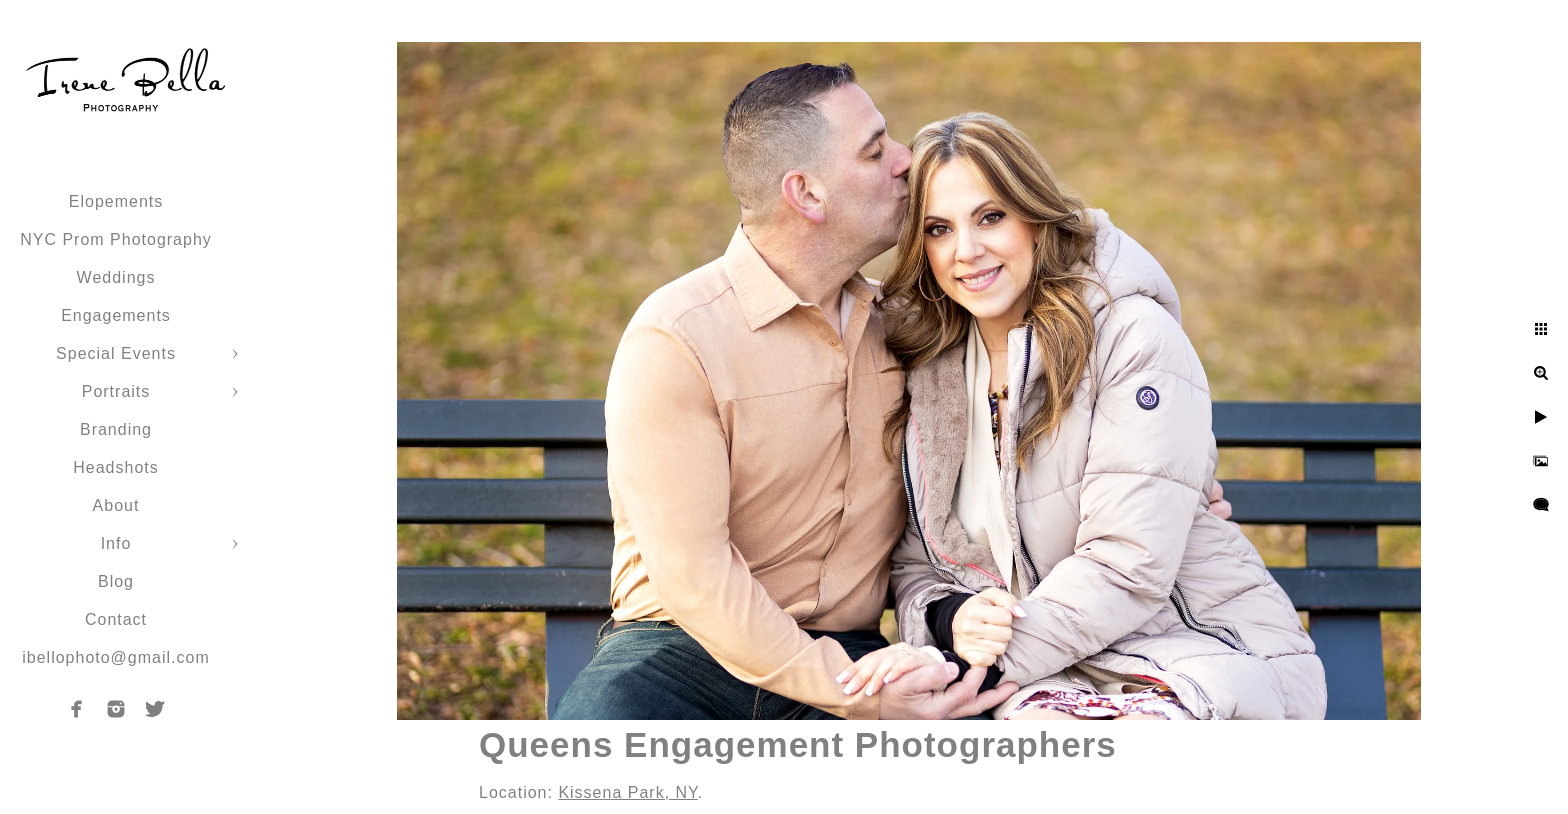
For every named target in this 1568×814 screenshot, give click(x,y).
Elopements (116, 201)
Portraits (116, 391)
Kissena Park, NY (627, 792)
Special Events (116, 353)
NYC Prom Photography (116, 239)
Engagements (116, 315)
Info (116, 543)
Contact (116, 619)
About (116, 505)
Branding (116, 429)
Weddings (116, 277)
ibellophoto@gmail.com (116, 657)
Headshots (116, 467)
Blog (116, 581)
